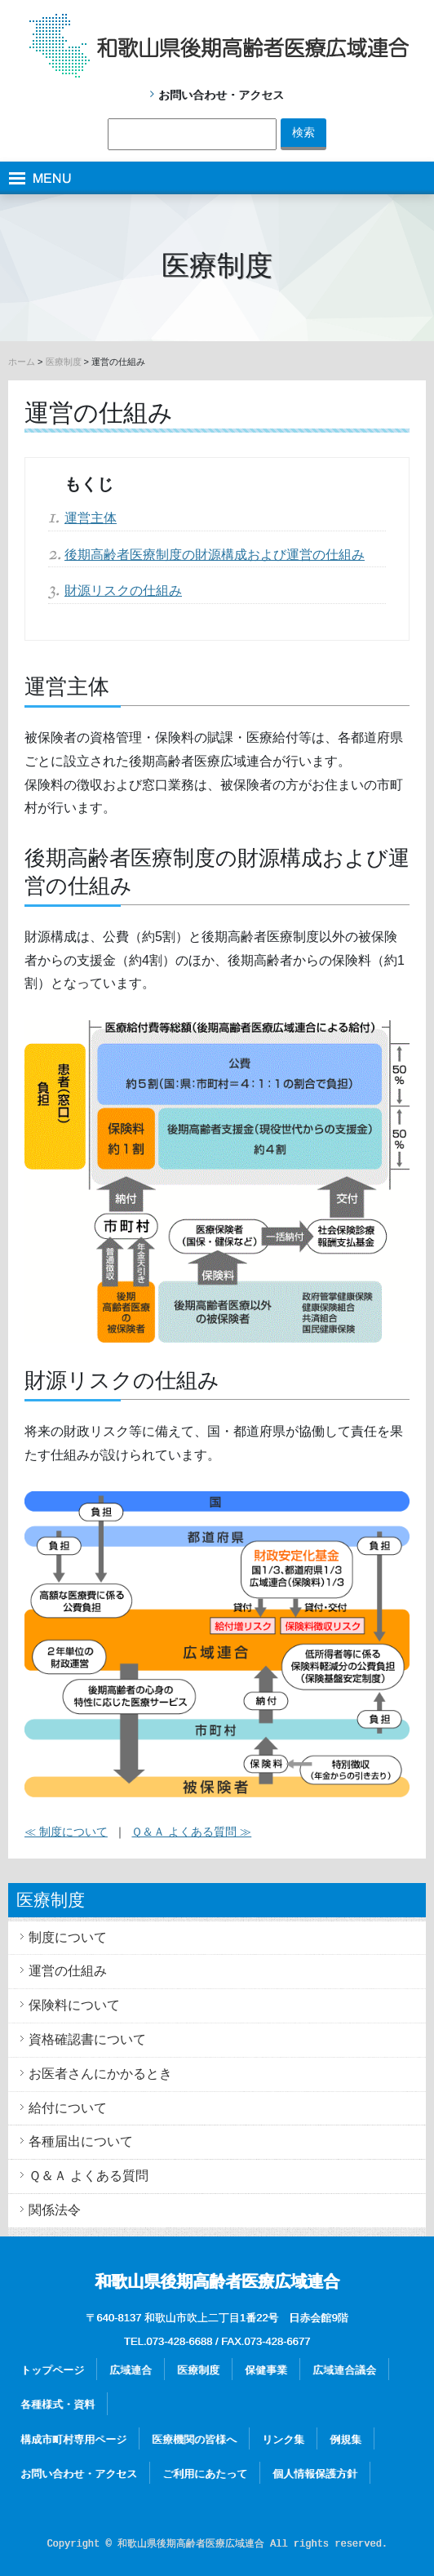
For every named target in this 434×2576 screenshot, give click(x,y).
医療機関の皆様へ (194, 2439)
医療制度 (64, 361)
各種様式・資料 (57, 2404)
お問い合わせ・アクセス (221, 94)
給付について (68, 2108)
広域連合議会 (344, 2370)
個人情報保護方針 (314, 2473)
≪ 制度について (66, 1831)
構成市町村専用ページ (73, 2439)
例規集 (345, 2439)
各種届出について (81, 2141)
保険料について (74, 2005)
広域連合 (130, 2370)
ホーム (21, 361)
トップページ (52, 2370)
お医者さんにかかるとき (100, 2074)
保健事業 (266, 2370)
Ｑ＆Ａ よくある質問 (88, 2176)
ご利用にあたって (204, 2473)
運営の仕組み (68, 1971)
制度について (68, 1937)
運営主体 (90, 518)
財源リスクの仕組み (123, 590)
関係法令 (55, 2210)
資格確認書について (87, 2039)
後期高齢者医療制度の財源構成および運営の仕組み (214, 555)
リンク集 (283, 2439)
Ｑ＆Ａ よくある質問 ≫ (191, 1831)
